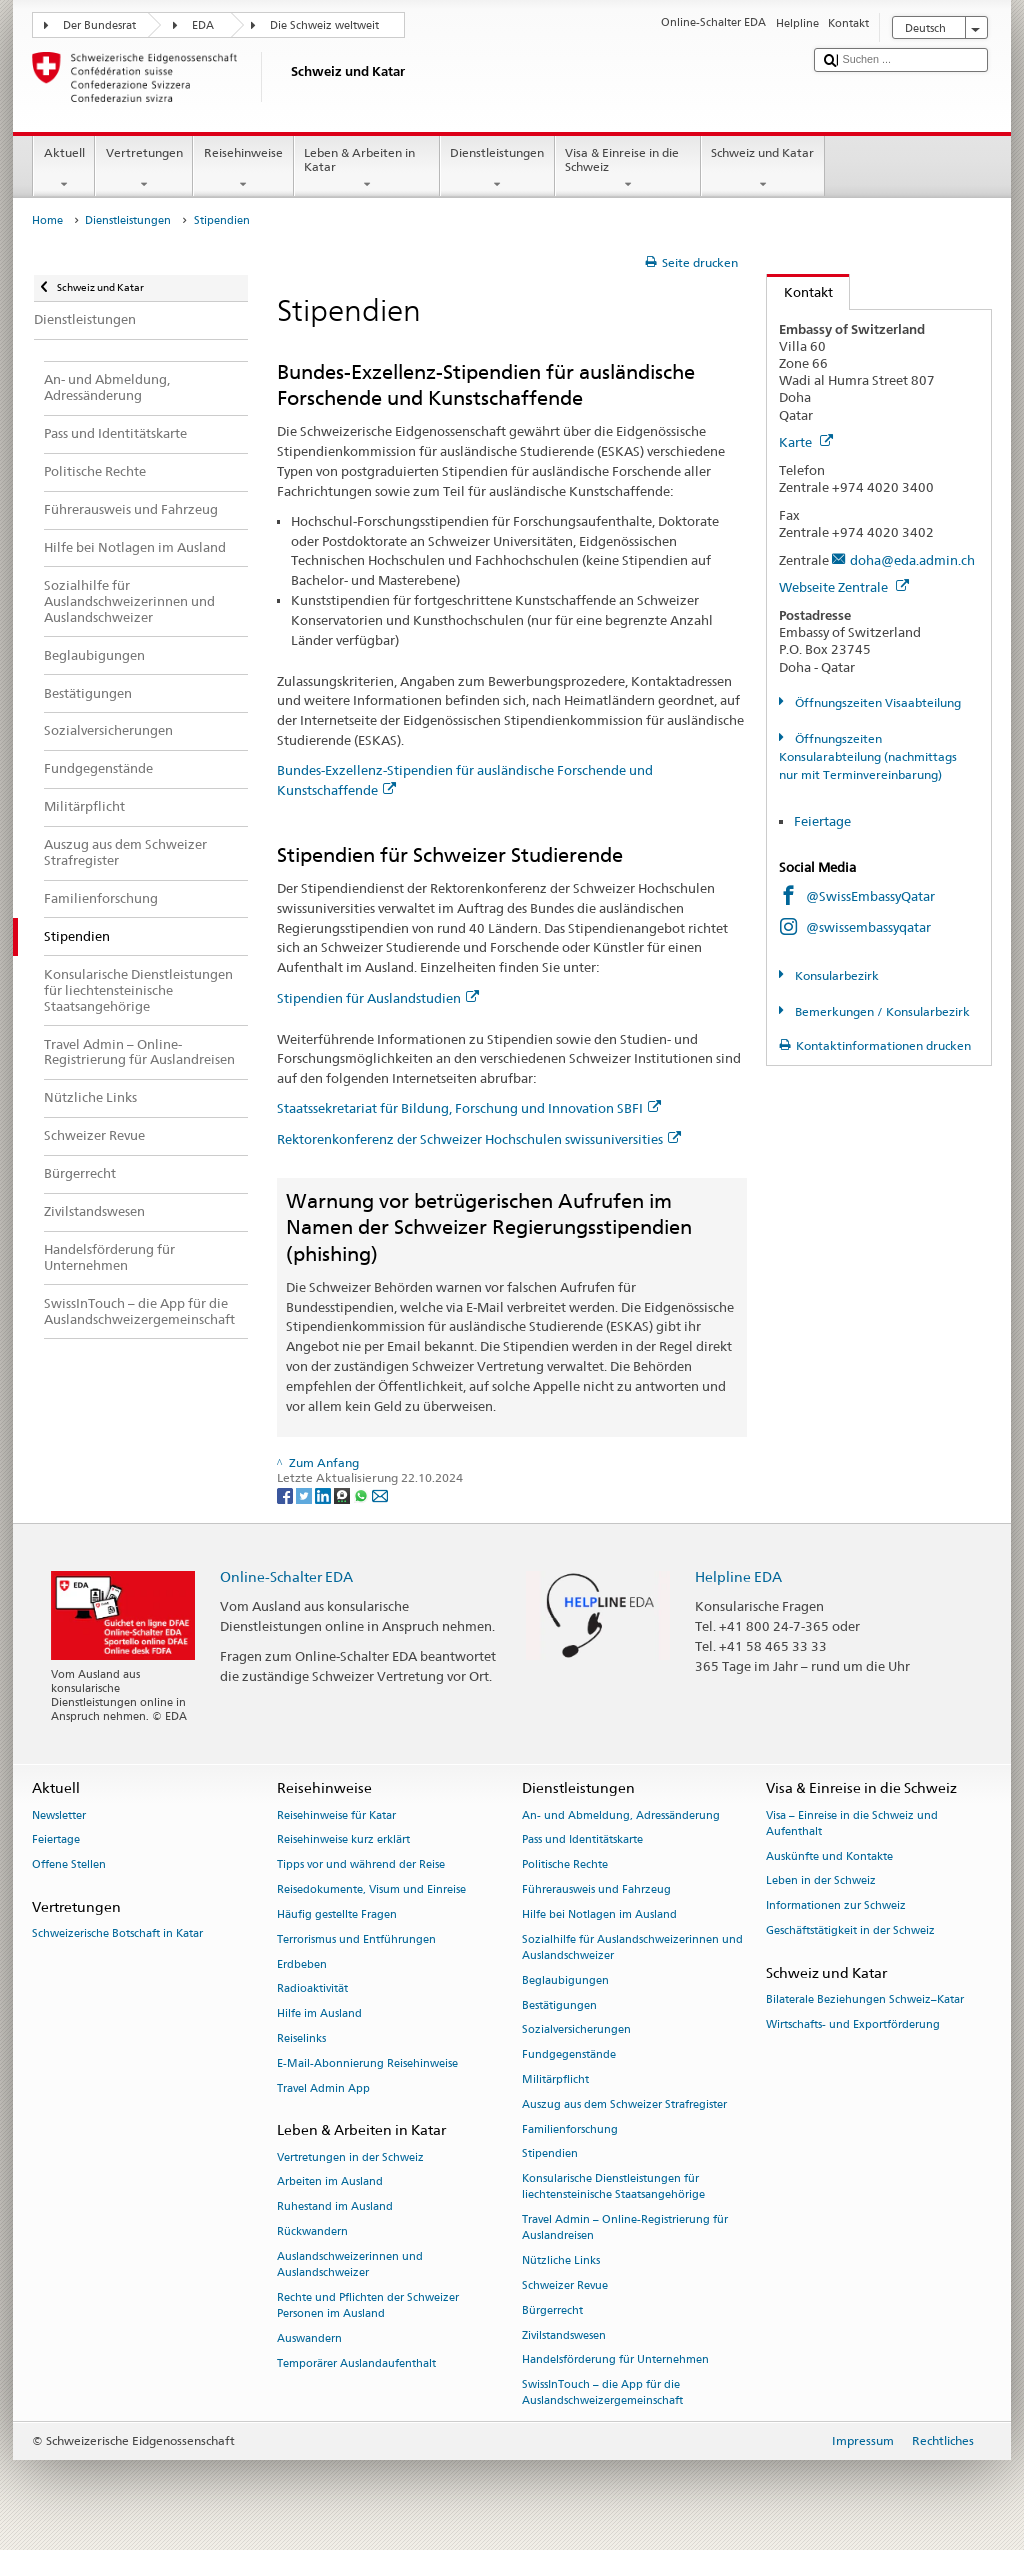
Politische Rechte (565, 1865)
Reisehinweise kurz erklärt (343, 1840)
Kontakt (800, 292)
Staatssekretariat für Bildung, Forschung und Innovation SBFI (469, 1108)
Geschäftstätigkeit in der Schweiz (850, 1930)
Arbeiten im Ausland (330, 2182)
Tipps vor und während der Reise (361, 1865)
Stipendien (550, 2154)
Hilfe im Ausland (319, 2014)
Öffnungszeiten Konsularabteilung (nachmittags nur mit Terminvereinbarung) (868, 756)
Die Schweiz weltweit (324, 25)
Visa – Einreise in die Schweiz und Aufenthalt (852, 1823)
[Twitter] (305, 1494)
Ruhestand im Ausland (335, 2207)
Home (47, 220)
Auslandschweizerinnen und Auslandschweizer (350, 2264)
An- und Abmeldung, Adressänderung (621, 1815)
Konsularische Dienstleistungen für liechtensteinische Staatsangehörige (613, 2187)
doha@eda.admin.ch (912, 560)
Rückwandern (312, 2231)
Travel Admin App (323, 2088)
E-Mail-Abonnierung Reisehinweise (367, 2063)
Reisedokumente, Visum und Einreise (371, 1889)
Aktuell (64, 169)
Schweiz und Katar (763, 169)
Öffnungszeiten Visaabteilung (876, 702)
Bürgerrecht (552, 2310)
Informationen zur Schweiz (836, 1906)
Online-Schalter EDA (286, 1576)
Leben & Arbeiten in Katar (367, 169)
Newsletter (59, 1815)
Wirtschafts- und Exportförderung (853, 2024)
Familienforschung (570, 2129)
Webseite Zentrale (844, 587)
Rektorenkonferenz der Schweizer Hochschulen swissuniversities (479, 1139)
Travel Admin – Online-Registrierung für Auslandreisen (625, 2228)
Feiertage (822, 821)
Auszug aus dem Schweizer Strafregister (624, 2104)
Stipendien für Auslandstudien (378, 998)
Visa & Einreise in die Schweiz (628, 169)
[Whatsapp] (362, 1494)
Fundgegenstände (569, 2055)
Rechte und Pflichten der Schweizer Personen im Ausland (368, 2305)
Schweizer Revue (565, 2285)
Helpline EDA (738, 1576)
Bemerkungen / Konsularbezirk (881, 1011)
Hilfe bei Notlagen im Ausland (599, 1914)
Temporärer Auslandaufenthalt (356, 2363)
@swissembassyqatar (868, 927)
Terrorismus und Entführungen (356, 1939)
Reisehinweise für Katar (336, 1815)
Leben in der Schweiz (821, 1881)
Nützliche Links (561, 2261)
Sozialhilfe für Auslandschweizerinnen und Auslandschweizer (632, 1947)
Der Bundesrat (99, 25)
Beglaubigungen (565, 1980)
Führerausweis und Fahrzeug (596, 1889)
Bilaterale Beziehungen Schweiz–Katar (865, 1999)
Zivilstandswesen (564, 2335)
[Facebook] (286, 1494)
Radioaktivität (312, 1989)
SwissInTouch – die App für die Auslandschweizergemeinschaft (602, 2393)
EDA (203, 25)
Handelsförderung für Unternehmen (615, 2360)
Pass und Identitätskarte (582, 1840)
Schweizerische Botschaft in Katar (117, 1934)
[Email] (380, 1494)
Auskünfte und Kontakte (829, 1856)
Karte (806, 442)
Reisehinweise (243, 169)
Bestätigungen (559, 2005)
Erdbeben (302, 1964)
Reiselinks (301, 2038)
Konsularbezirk (835, 975)
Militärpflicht (555, 2079)
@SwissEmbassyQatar (870, 896)
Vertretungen (144, 169)
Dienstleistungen (497, 169)
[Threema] (343, 1494)
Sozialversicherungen (576, 2030)
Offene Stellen (69, 1865)
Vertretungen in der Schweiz (350, 2157)
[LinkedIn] (324, 1494)
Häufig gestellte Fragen (337, 1914)
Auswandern (309, 2338)
